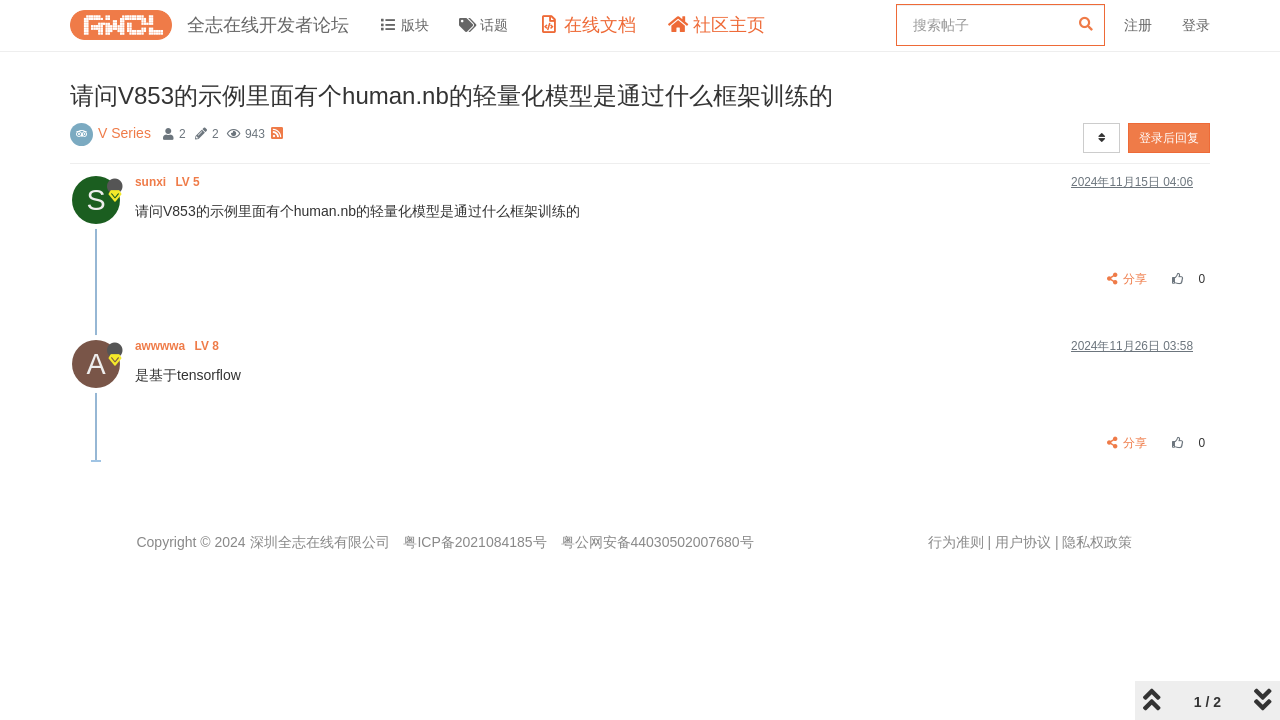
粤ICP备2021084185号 (474, 542)
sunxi (169, 182)
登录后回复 (1169, 138)
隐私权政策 (1097, 542)
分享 (1127, 279)
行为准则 (956, 542)
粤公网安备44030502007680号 (657, 542)
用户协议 (1023, 542)
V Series (124, 133)
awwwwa (178, 346)
